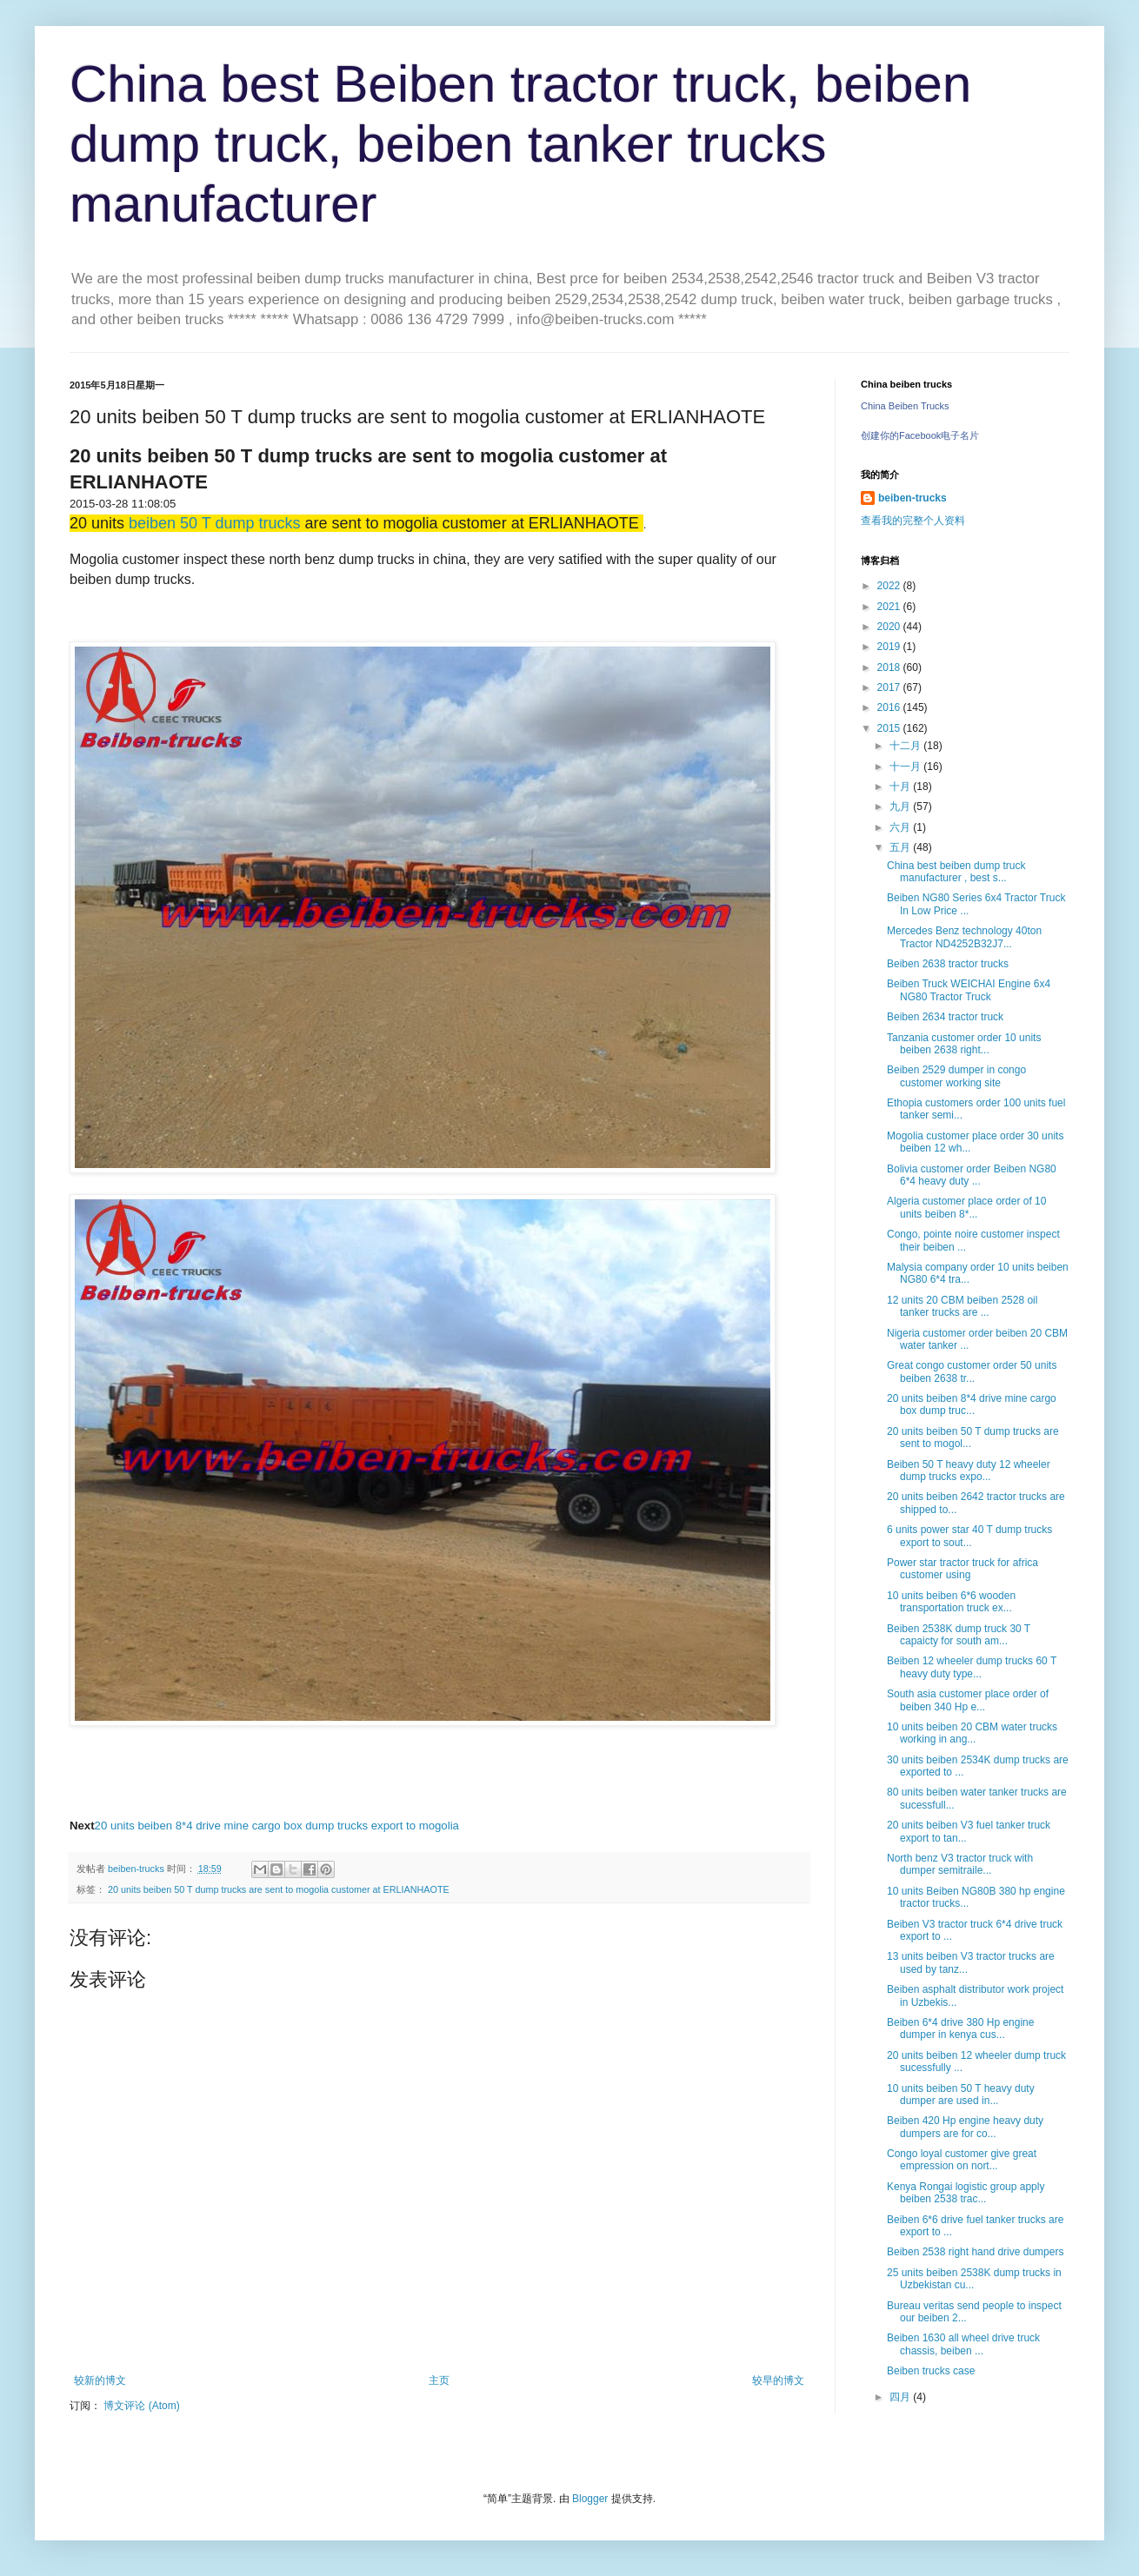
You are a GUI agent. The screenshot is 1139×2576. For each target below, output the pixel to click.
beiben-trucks (912, 498)
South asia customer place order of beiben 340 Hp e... (968, 1700)
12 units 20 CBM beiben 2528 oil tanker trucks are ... (962, 1306)
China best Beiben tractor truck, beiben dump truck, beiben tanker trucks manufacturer (520, 144)
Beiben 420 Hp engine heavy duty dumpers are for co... (965, 2127)
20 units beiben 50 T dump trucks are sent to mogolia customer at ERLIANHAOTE (279, 1889)
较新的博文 (100, 2380)
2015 (890, 728)
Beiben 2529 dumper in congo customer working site (956, 1076)
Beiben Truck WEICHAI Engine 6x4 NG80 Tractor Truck (968, 990)
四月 (901, 2397)
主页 (439, 2380)
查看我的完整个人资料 (913, 521)
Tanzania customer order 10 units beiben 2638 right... (964, 1044)
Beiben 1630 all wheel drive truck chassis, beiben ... (963, 2344)
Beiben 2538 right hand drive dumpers (975, 2252)
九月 (901, 806)
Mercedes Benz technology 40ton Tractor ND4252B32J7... (964, 937)
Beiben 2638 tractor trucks (948, 964)
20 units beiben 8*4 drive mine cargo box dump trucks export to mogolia (277, 1825)
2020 (890, 627)
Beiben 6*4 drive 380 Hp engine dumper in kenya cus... (960, 2028)
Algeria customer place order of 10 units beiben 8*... (966, 1207)
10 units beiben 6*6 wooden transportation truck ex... (951, 1602)
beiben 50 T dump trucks (214, 523)
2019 (890, 647)
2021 (890, 607)
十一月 (906, 766)
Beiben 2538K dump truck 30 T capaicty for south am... (958, 1635)
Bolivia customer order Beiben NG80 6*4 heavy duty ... (971, 1175)
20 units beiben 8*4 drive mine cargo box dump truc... (971, 1404)
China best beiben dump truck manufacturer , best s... (956, 872)
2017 (890, 687)
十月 (901, 786)
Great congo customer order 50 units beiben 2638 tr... (971, 1371)
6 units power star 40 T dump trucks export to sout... (969, 1536)
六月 (901, 827)
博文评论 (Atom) (141, 2406)
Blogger (590, 2499)
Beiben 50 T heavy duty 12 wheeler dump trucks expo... (968, 1470)
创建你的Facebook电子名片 (920, 435)
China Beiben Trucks (905, 406)
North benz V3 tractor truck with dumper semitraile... (960, 1864)
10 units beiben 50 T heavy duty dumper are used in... (961, 2094)
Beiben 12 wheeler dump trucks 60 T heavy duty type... (971, 1667)
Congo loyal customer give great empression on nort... (961, 2160)
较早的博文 (778, 2380)
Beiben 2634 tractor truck (945, 1017)
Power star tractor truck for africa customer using (962, 1569)
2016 (890, 707)
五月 (901, 847)
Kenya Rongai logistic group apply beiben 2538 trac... (965, 2193)
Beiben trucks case (931, 2371)
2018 (890, 667)
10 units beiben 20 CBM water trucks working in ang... (972, 1733)
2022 (890, 586)
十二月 (906, 746)
